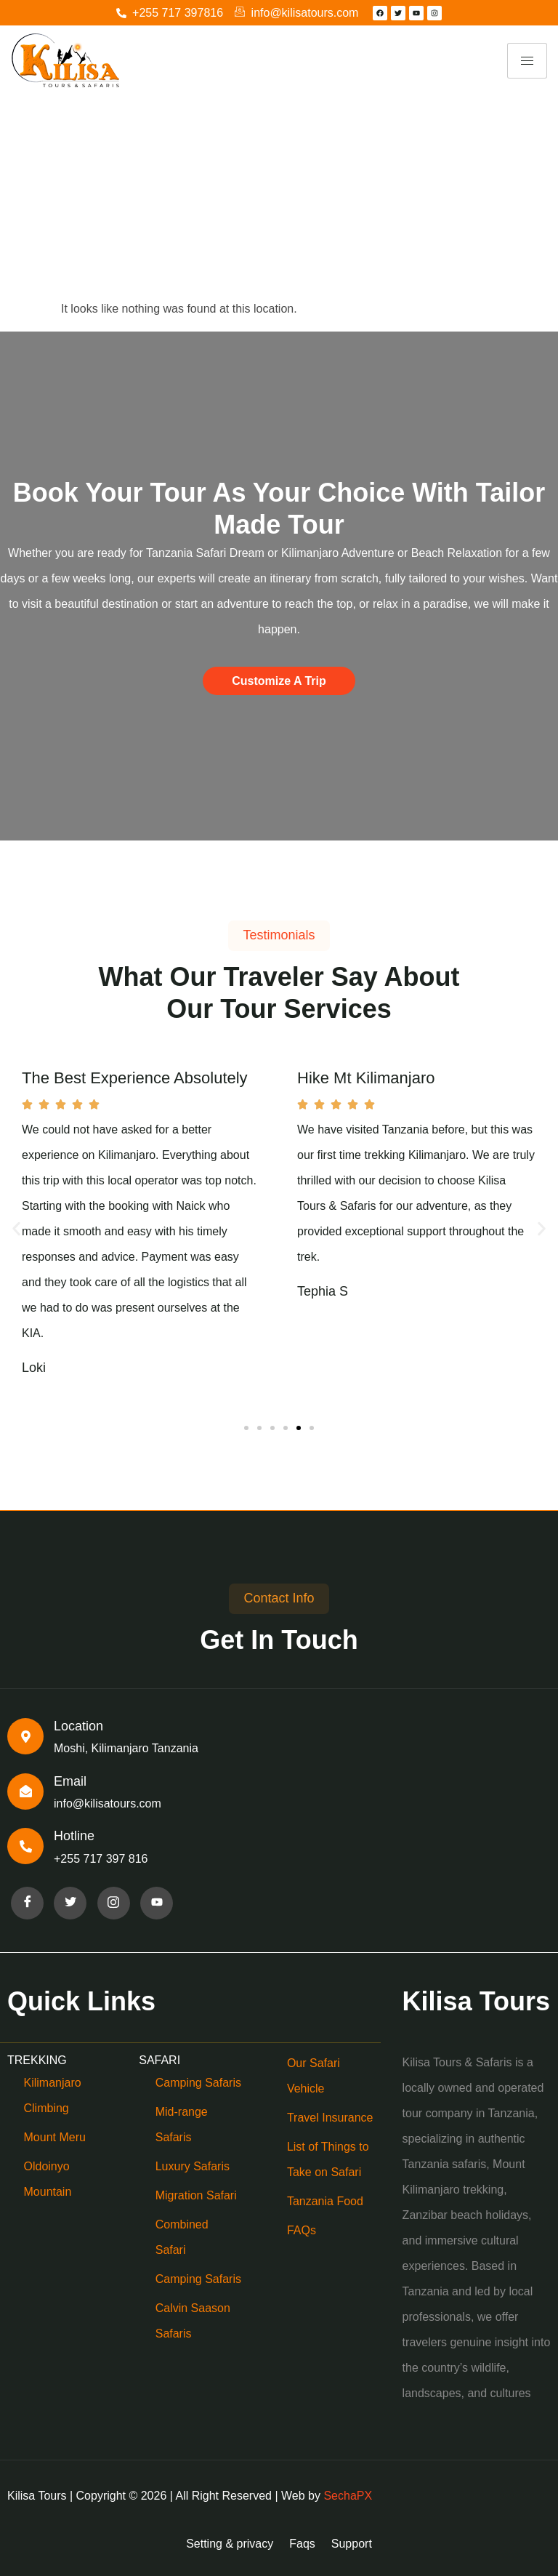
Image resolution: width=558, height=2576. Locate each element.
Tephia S (322, 1291)
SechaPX (347, 2495)
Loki (34, 1367)
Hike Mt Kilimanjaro (366, 1078)
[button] (16, 1229)
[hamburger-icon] (527, 61)
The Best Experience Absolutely (135, 1078)
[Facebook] (27, 1903)
